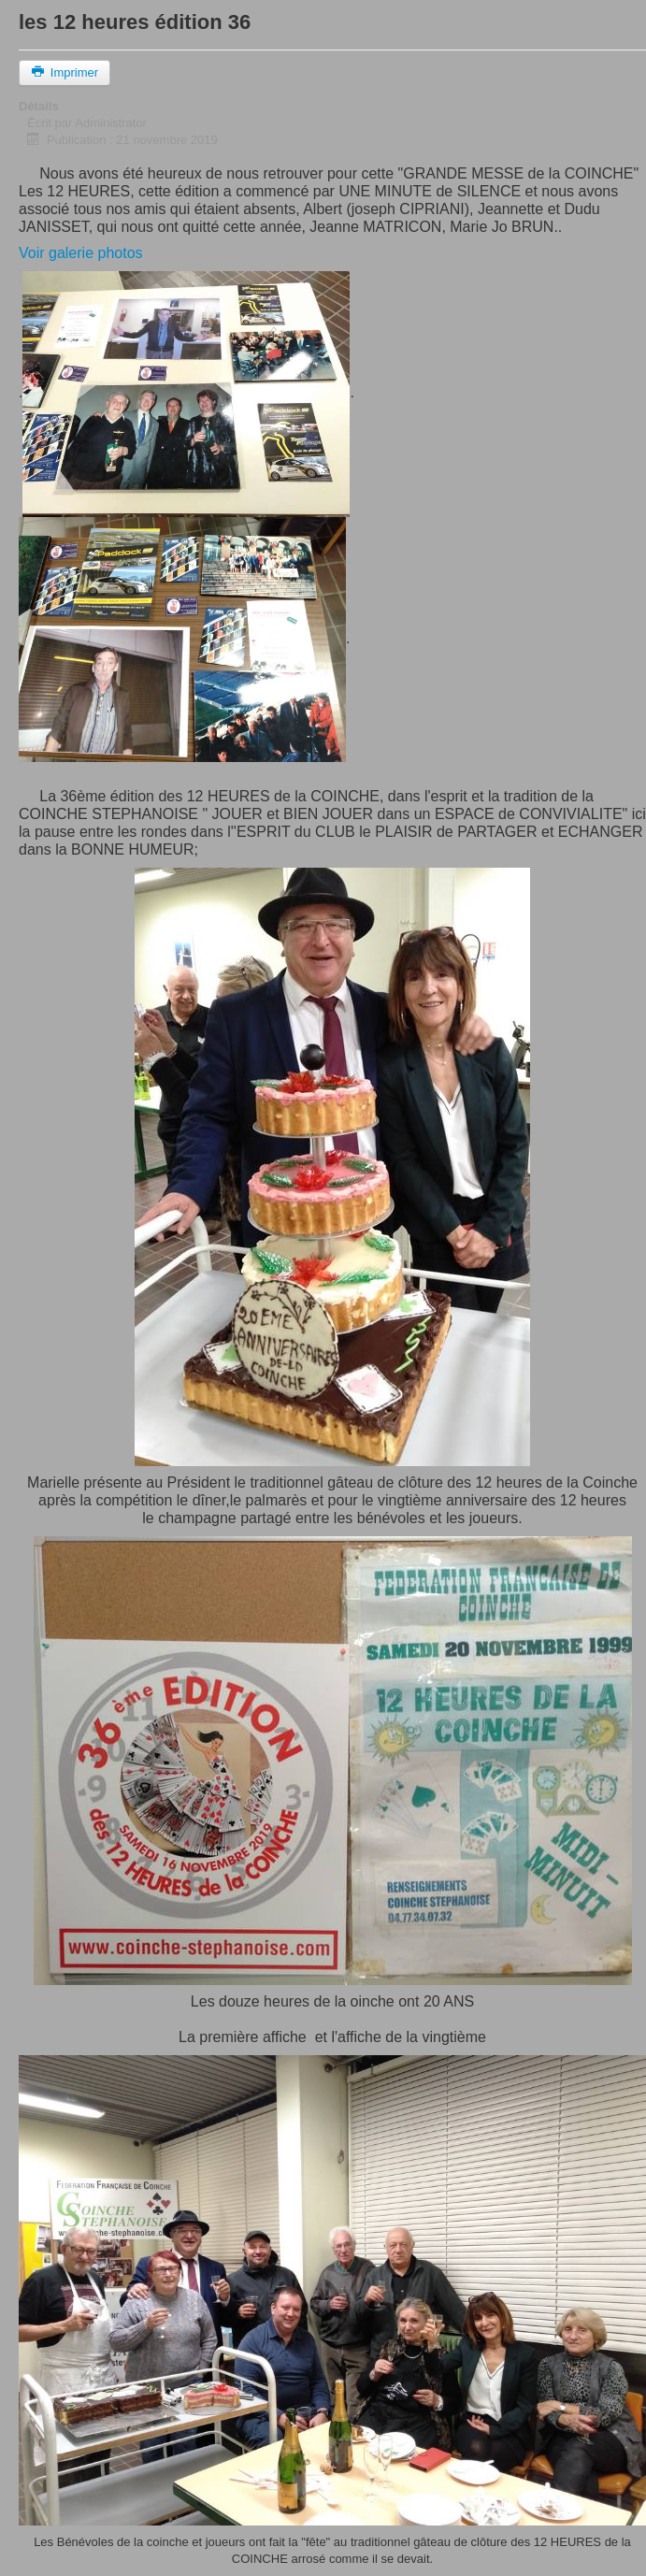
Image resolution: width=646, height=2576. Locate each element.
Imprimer (64, 72)
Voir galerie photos (81, 253)
